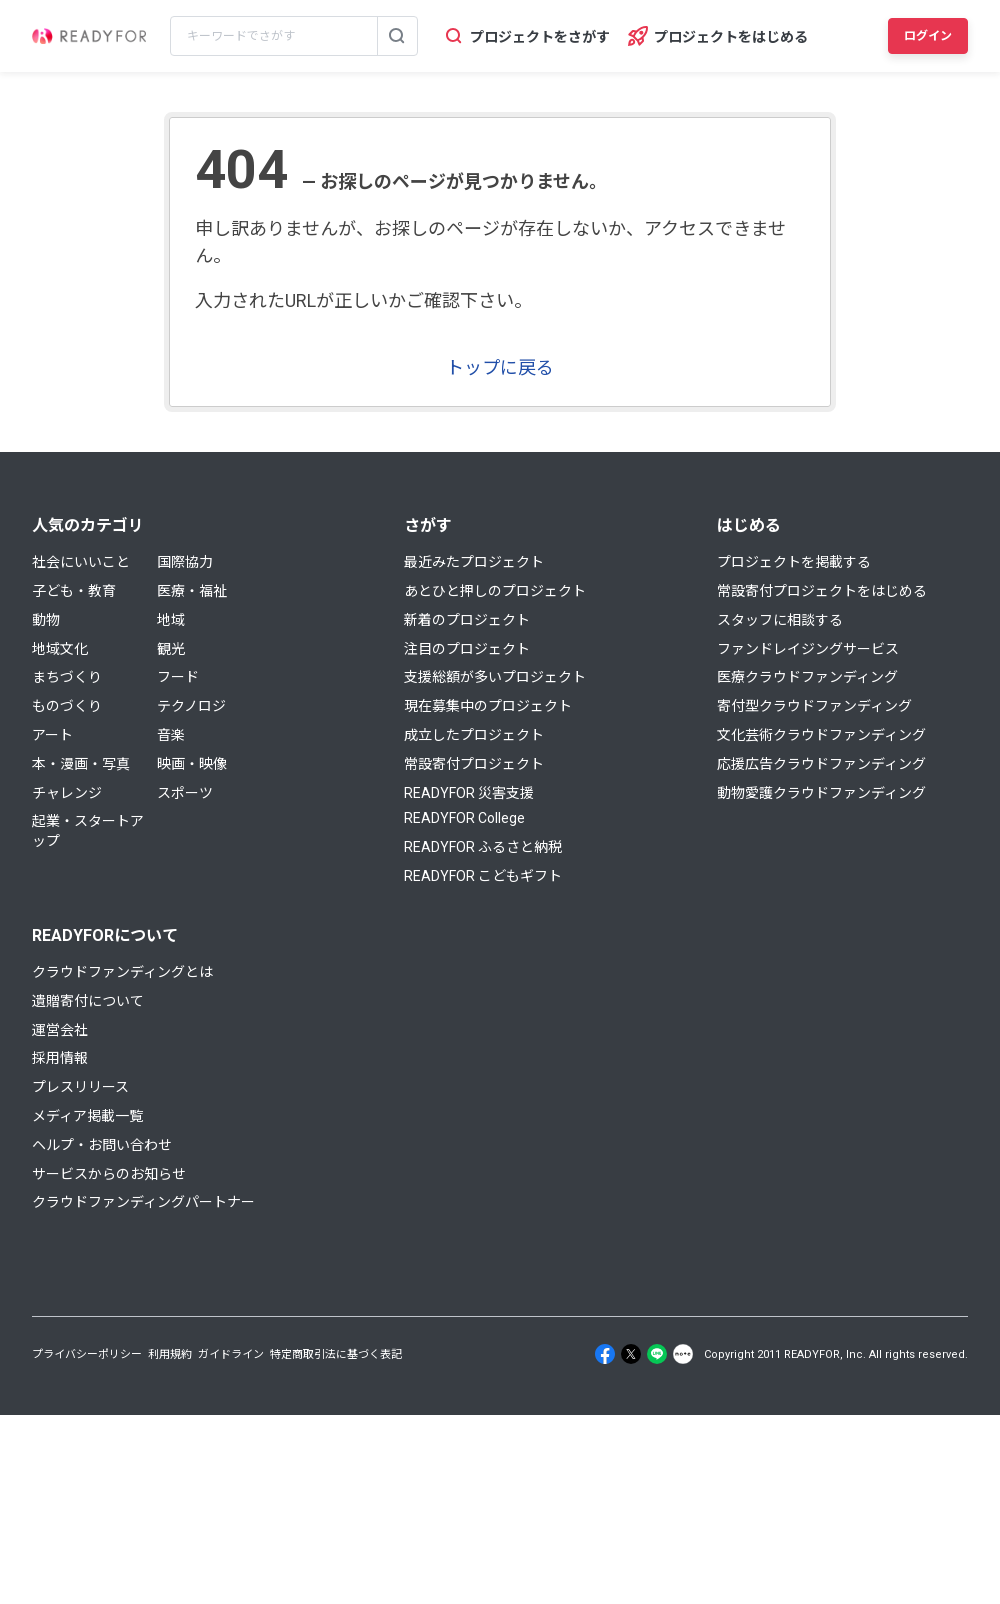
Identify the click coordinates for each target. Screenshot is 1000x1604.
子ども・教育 (74, 591)
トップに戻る (500, 367)
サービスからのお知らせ (109, 1174)
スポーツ (185, 793)
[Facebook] (605, 1354)
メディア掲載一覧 (87, 1116)
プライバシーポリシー (87, 1354)
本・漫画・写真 (81, 764)
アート (52, 735)
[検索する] (397, 36)
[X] (631, 1354)
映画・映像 (192, 764)
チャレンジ (67, 793)
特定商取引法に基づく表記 (336, 1354)
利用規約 (170, 1354)
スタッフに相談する (780, 620)
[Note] (683, 1354)
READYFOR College (464, 818)
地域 (171, 620)
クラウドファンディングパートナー (143, 1202)
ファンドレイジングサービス (808, 649)
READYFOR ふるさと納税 (483, 847)
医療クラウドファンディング (807, 677)
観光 (171, 649)
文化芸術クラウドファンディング (821, 735)
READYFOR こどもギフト (483, 876)
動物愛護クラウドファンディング (821, 793)
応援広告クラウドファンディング (821, 764)
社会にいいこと (81, 562)
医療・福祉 (192, 591)
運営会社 (60, 1030)
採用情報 (60, 1058)
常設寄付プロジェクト (474, 764)
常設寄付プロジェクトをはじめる (822, 591)
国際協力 (185, 562)
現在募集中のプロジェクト (488, 706)
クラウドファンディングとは (122, 972)
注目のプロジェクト (467, 649)
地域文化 (60, 649)
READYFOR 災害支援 (469, 793)
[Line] (657, 1354)
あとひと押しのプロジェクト (495, 591)
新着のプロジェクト (467, 620)
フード (178, 677)
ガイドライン (231, 1354)
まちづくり (67, 677)
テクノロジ (191, 706)
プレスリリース (80, 1087)
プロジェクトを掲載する (794, 562)
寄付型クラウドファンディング (814, 706)
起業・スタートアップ (88, 831)
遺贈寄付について (88, 1001)
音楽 (171, 735)
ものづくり (67, 706)
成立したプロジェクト (474, 735)
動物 (46, 620)
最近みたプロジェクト (474, 562)
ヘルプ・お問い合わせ (102, 1145)
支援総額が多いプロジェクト (495, 677)
